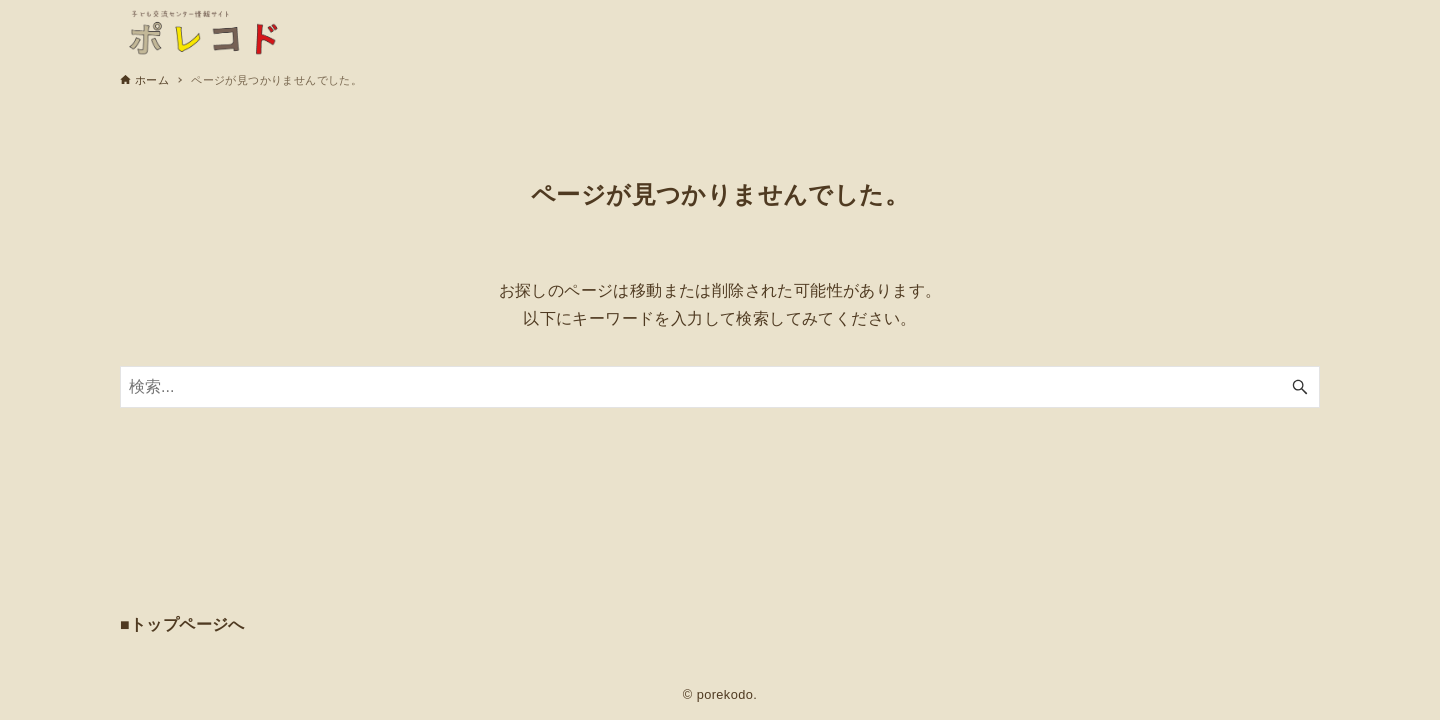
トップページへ (187, 624)
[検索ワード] (720, 387)
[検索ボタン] (1300, 387)
